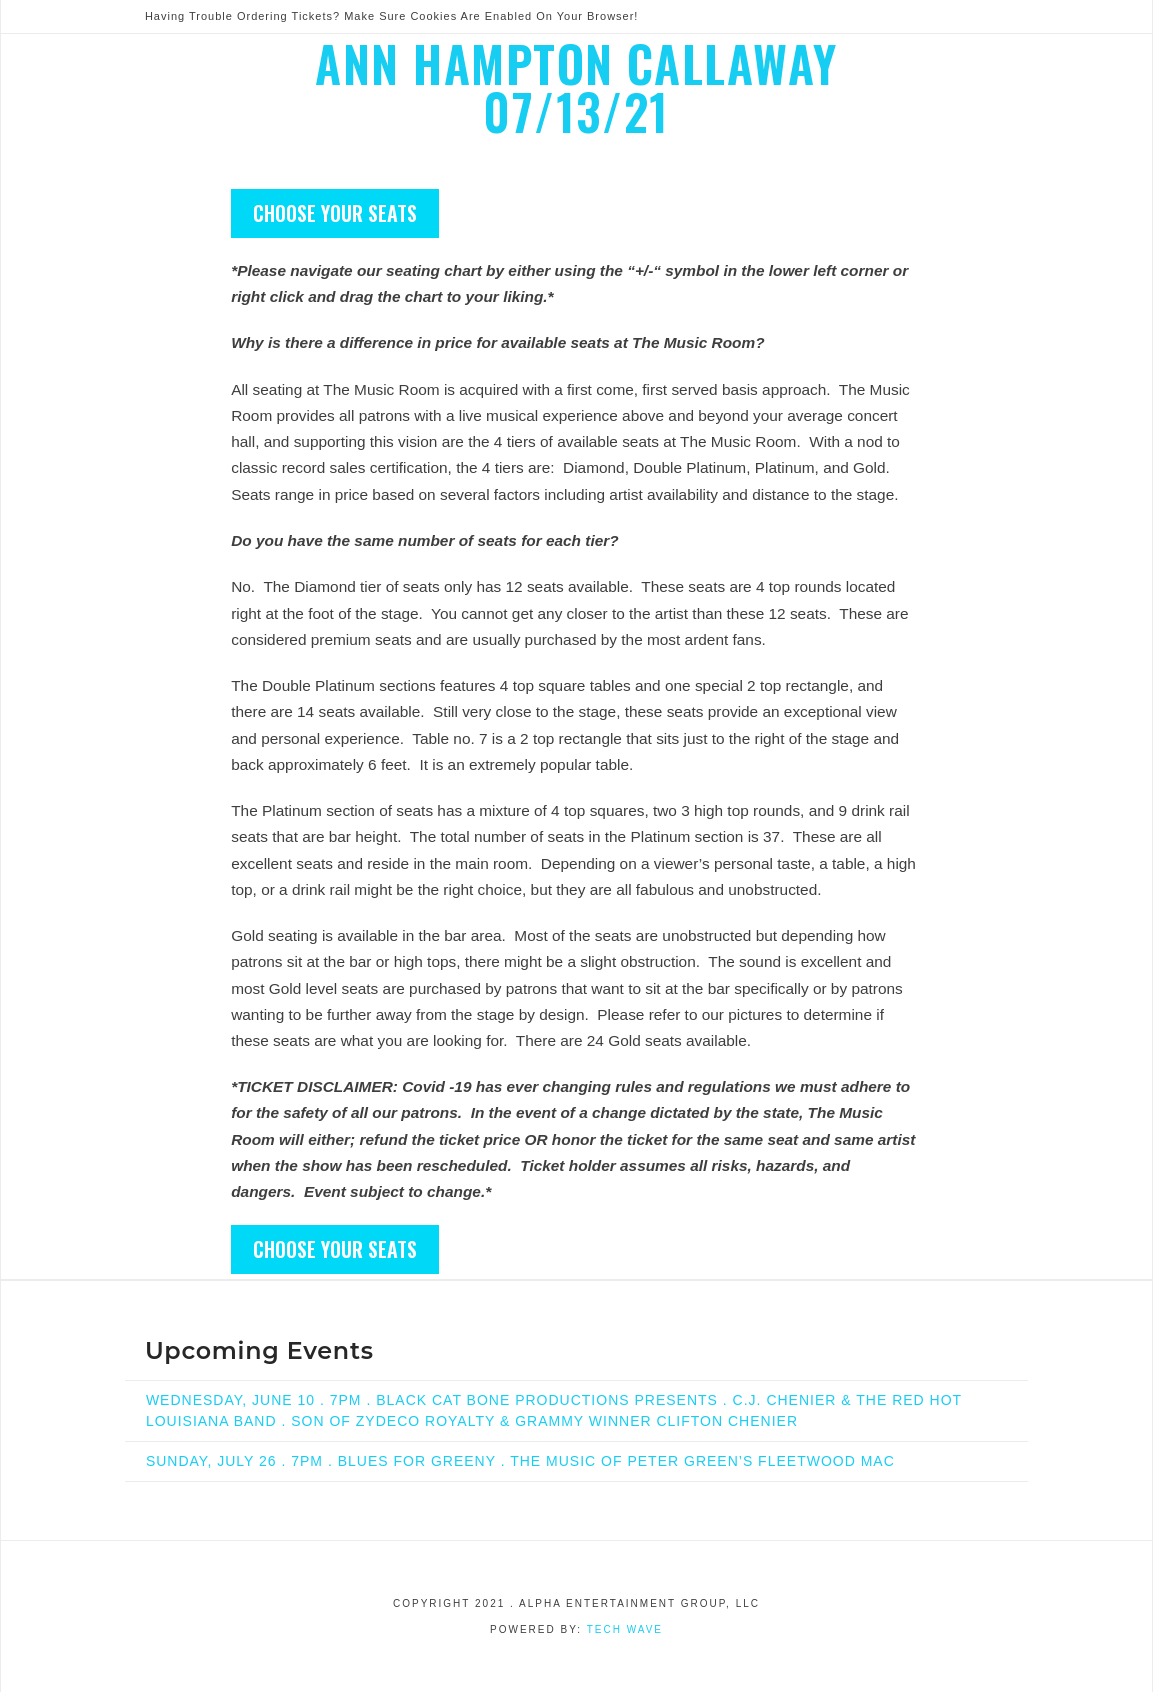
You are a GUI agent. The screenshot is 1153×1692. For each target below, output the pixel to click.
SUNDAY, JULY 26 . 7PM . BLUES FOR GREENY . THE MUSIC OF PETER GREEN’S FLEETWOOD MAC (520, 1461)
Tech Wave (625, 1629)
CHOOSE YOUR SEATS (335, 213)
